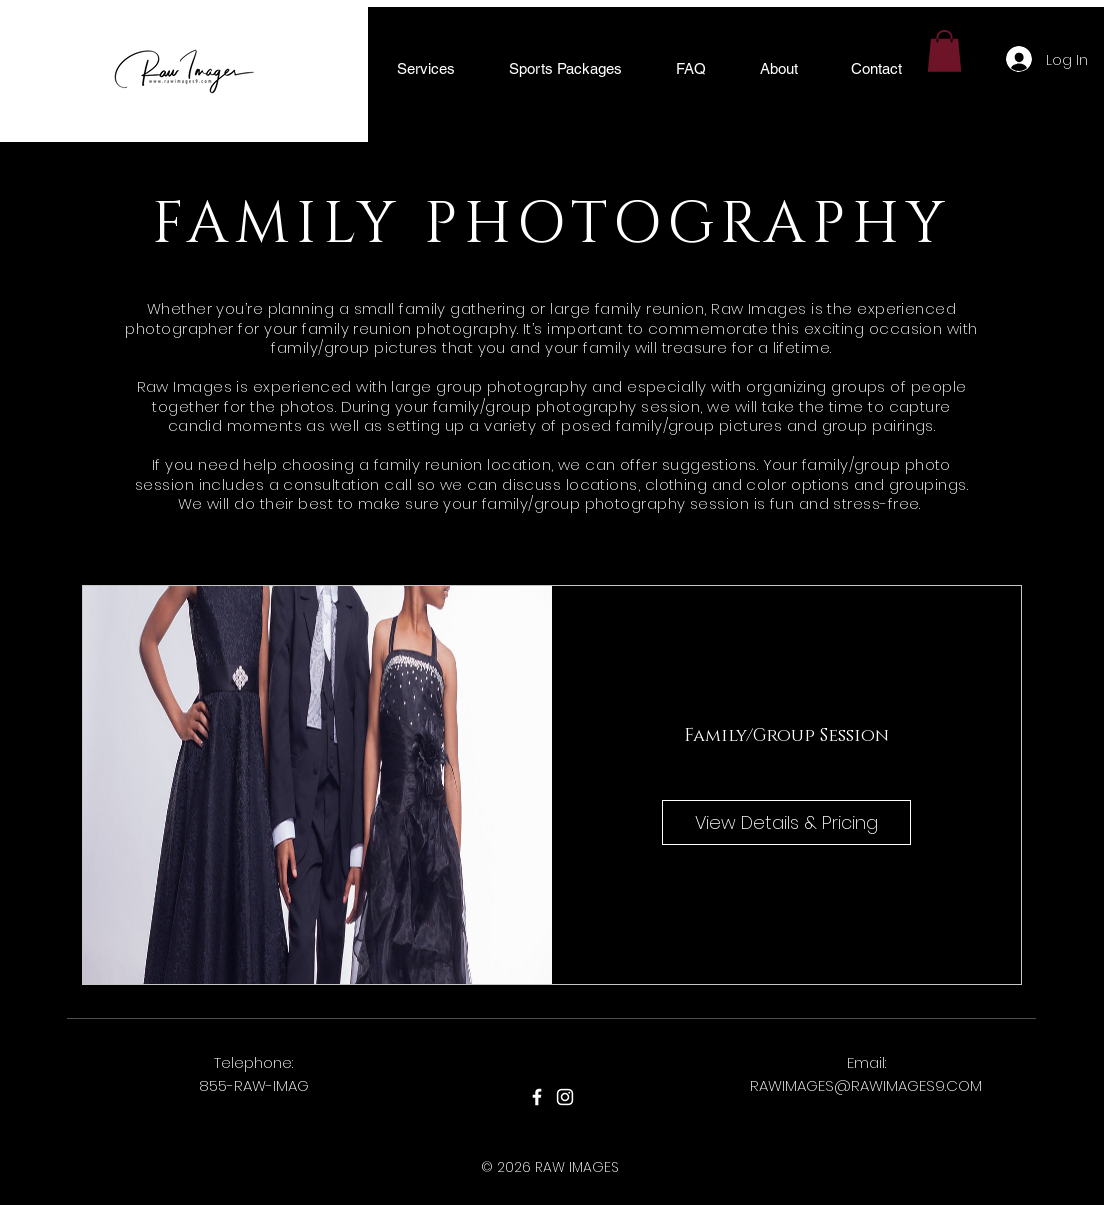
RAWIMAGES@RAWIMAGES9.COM (866, 1085)
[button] (426, 68)
